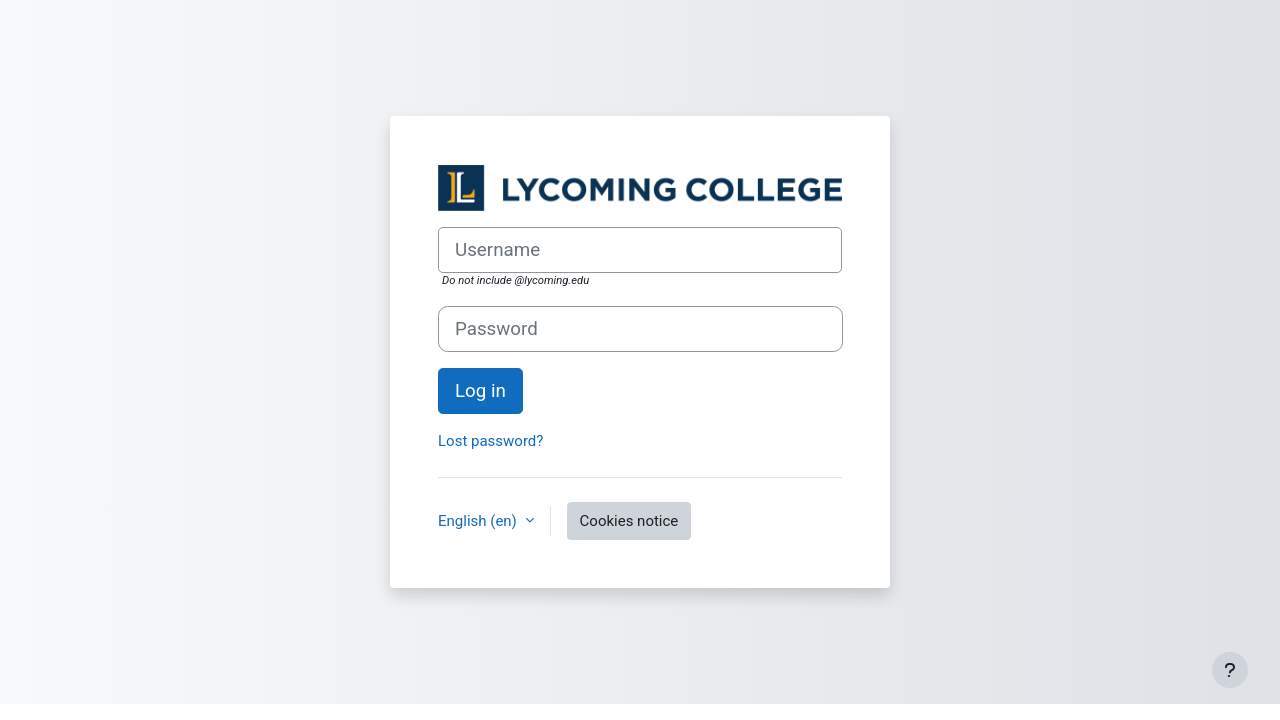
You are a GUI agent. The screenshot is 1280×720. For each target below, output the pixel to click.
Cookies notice (629, 521)
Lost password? (490, 441)
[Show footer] (1230, 670)
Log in (480, 391)
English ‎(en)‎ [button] (479, 521)
